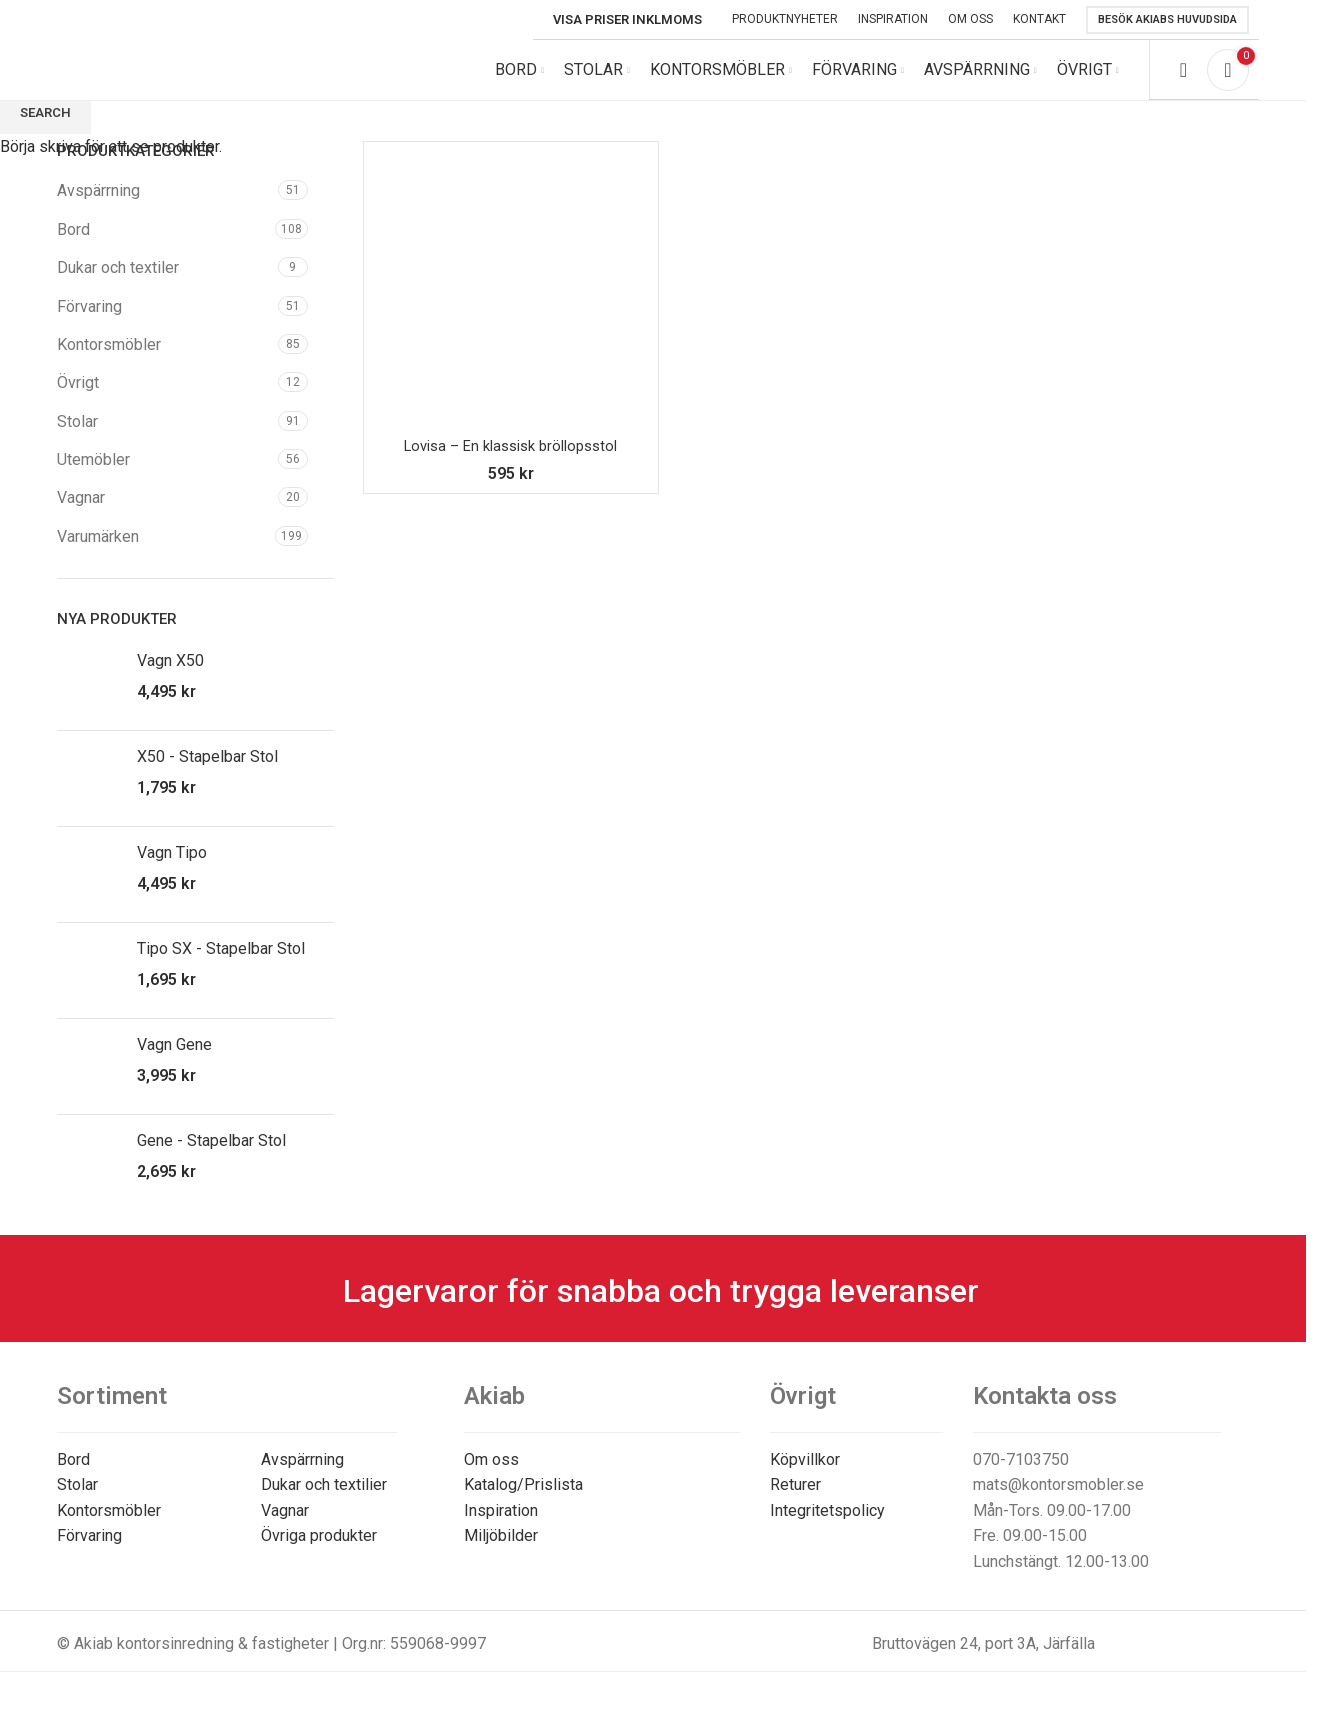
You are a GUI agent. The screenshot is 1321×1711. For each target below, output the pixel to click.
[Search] (1183, 80)
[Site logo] (192, 78)
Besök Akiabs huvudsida (1167, 19)
